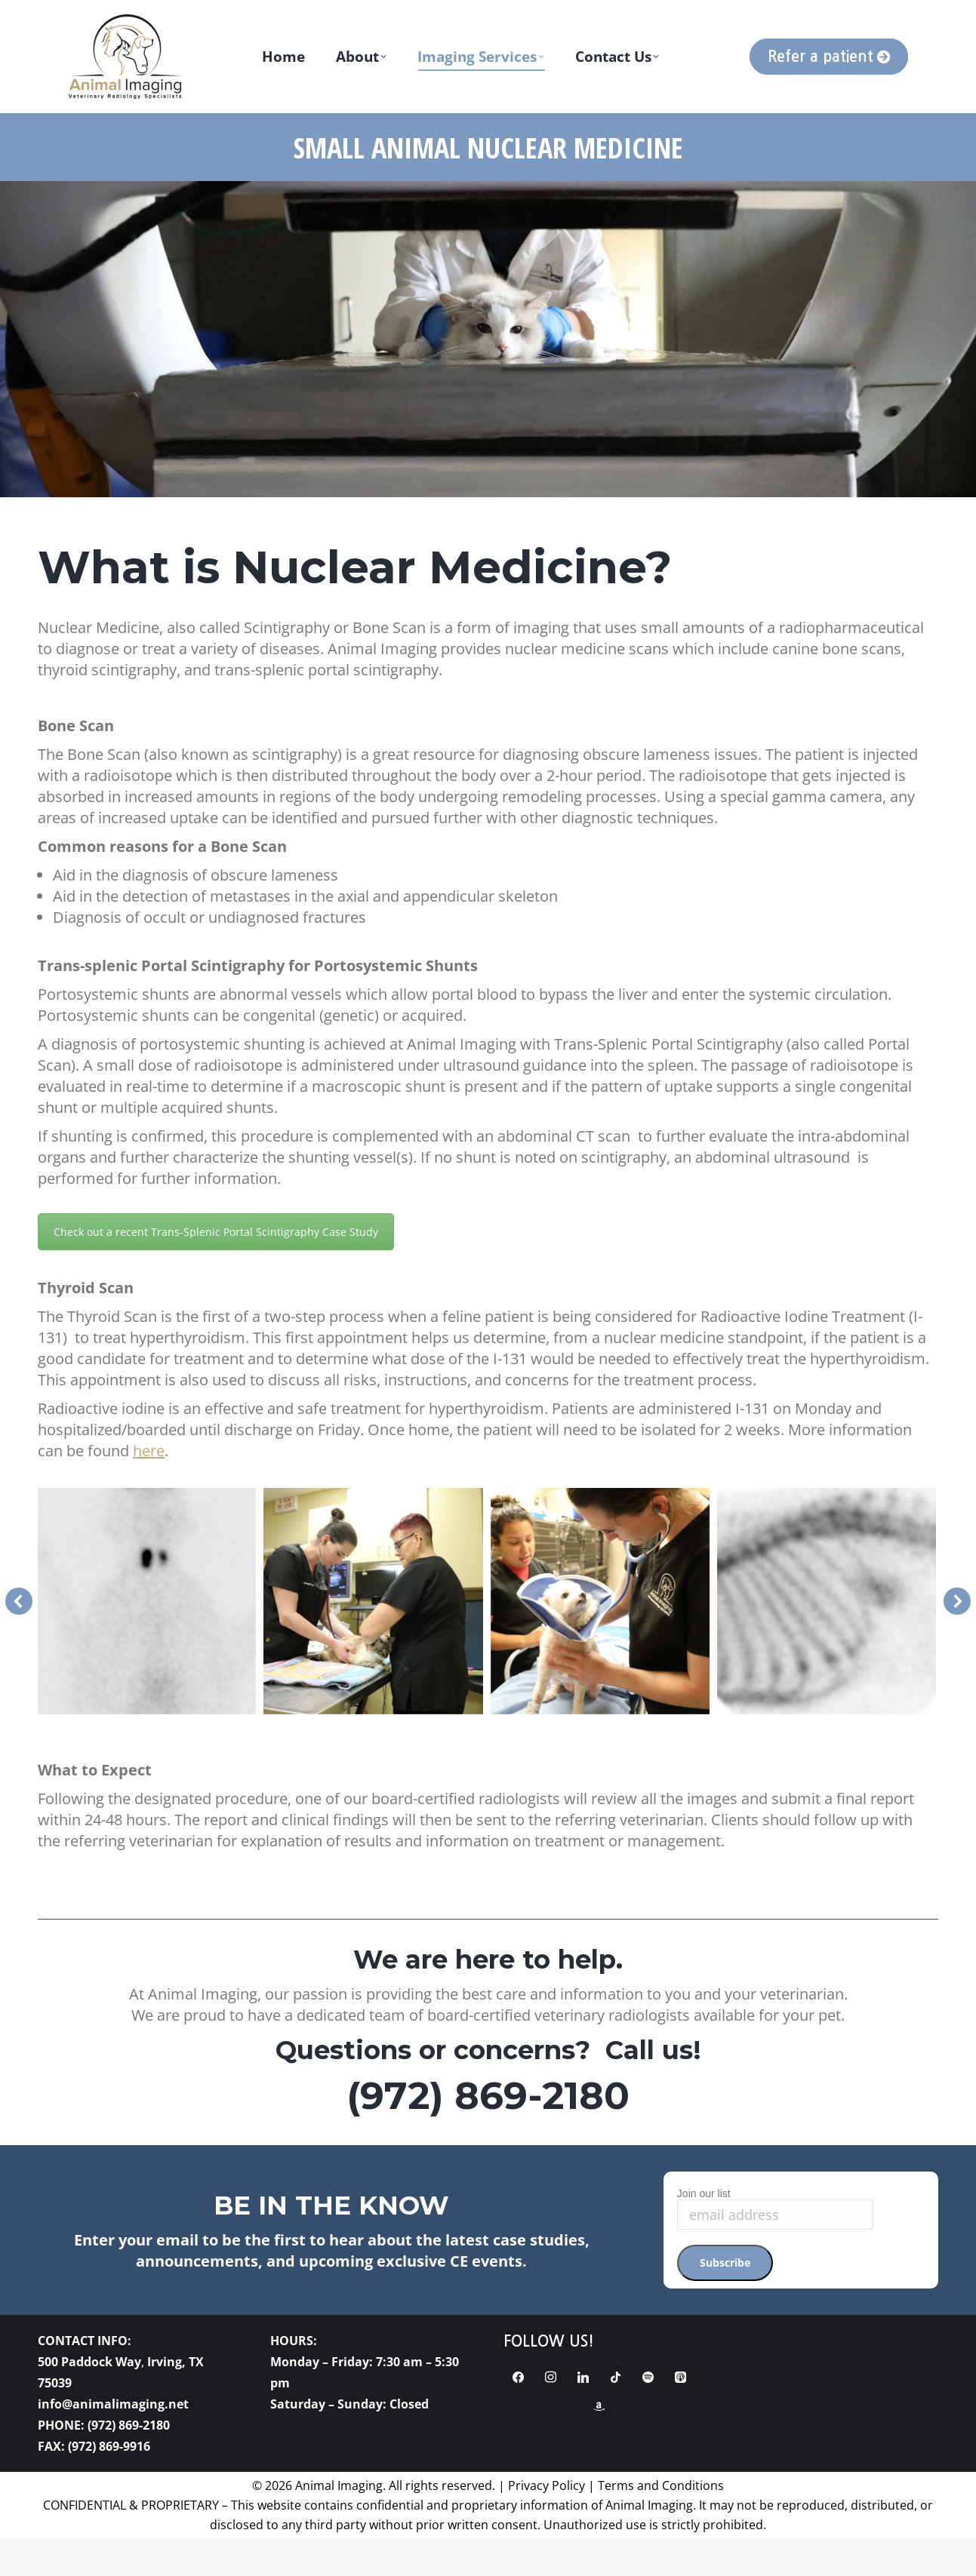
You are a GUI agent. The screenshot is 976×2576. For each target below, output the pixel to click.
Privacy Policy (546, 2523)
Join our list (704, 2231)
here (149, 1488)
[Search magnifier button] (800, 19)
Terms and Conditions (661, 2523)
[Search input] (876, 18)
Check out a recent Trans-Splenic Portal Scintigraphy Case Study (216, 1269)
